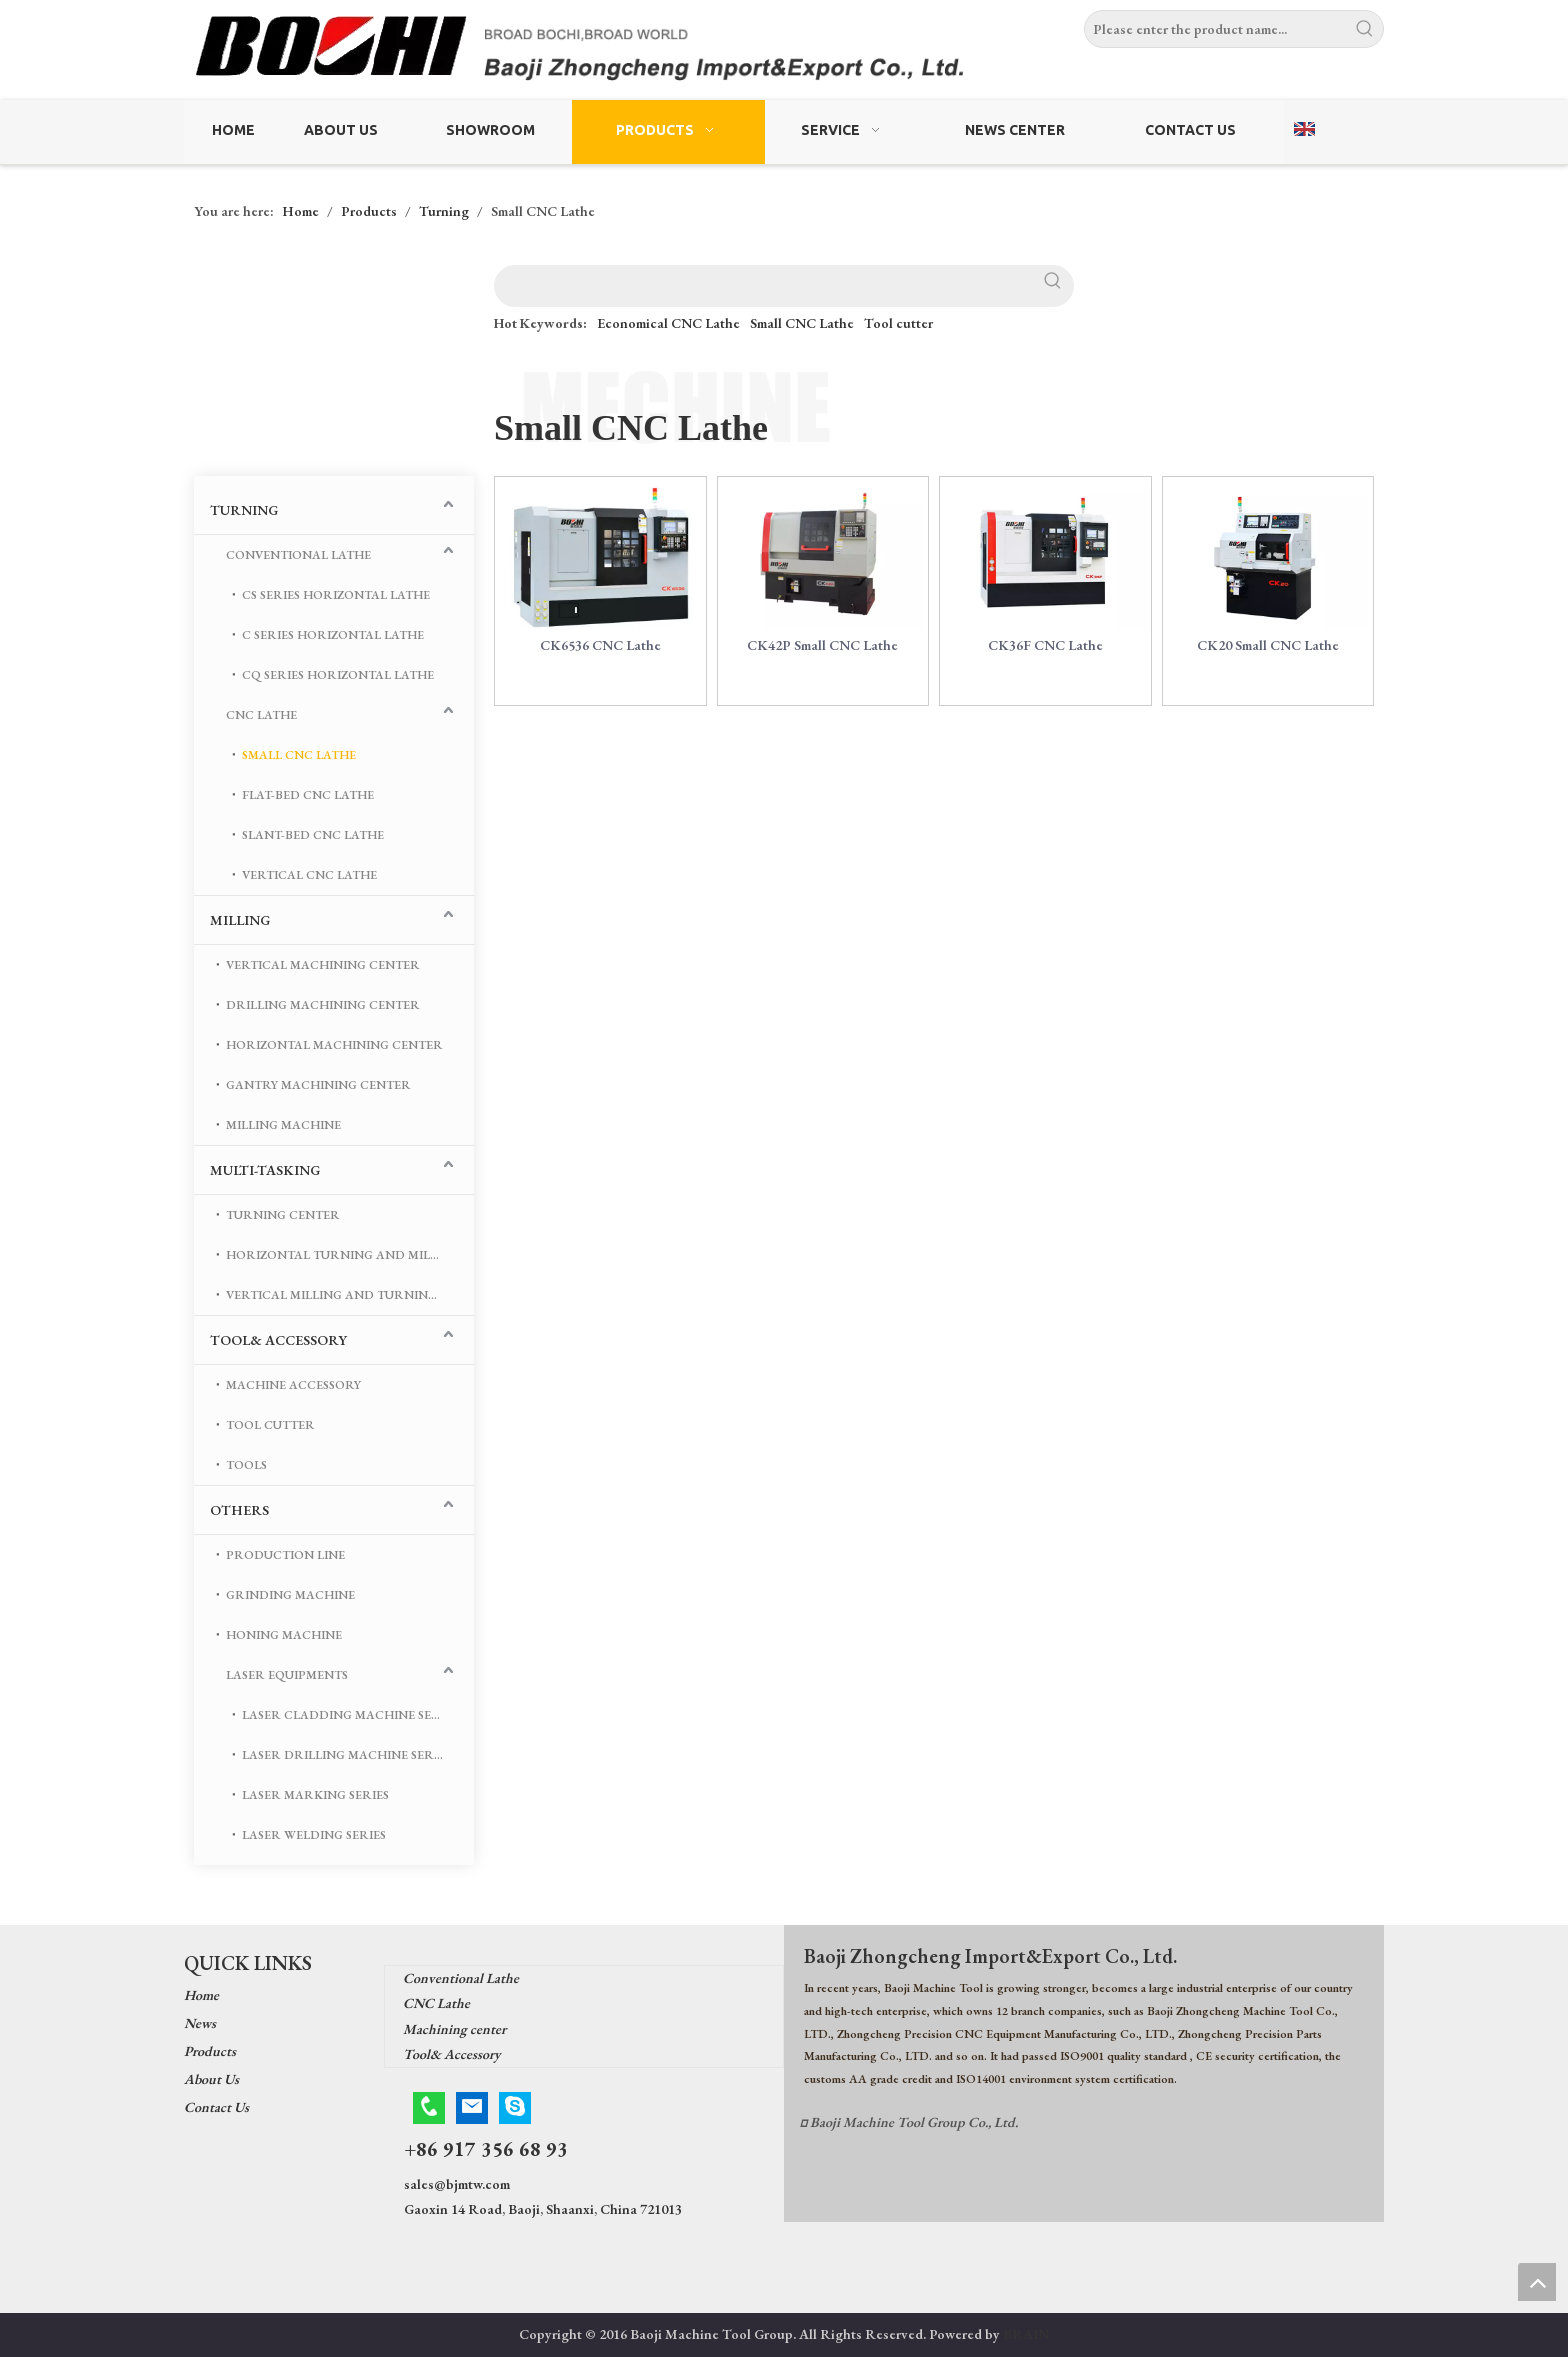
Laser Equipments (287, 1675)
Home (201, 1995)
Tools (246, 1465)
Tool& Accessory (278, 1340)
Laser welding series (314, 1835)
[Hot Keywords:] (1365, 29)
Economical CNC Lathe (668, 323)
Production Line (285, 1555)
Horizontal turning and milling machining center (350, 1255)
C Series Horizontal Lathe (333, 635)
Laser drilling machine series (346, 1755)
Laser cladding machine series (350, 1715)
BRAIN (1026, 2334)
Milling (240, 920)
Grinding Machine (290, 1595)
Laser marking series (315, 1795)
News (200, 2023)
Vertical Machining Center (323, 965)
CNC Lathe (261, 715)
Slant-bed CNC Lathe (313, 835)
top (1537, 2282)
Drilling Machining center (323, 1005)
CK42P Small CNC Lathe (822, 657)
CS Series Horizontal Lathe (336, 595)
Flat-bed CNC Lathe (308, 795)
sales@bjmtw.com (457, 2184)
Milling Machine (283, 1125)
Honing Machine (284, 1635)
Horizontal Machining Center (334, 1045)
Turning (244, 510)
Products (210, 2051)
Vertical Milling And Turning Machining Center (350, 1295)
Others (239, 1510)
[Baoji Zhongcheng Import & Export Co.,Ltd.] (784, 52)
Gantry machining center (318, 1085)
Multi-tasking (265, 1170)
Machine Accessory (293, 1385)
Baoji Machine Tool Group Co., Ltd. (914, 2122)
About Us (211, 2079)
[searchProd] (764, 286)
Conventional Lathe (298, 555)
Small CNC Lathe (802, 323)
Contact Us (216, 2107)
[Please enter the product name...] (1216, 29)
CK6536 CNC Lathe (600, 657)
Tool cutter (898, 323)
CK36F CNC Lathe (1045, 657)
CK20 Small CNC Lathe (1268, 657)
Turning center (283, 1215)
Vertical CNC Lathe (309, 875)
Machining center (454, 2029)
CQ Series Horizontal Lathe (338, 675)
